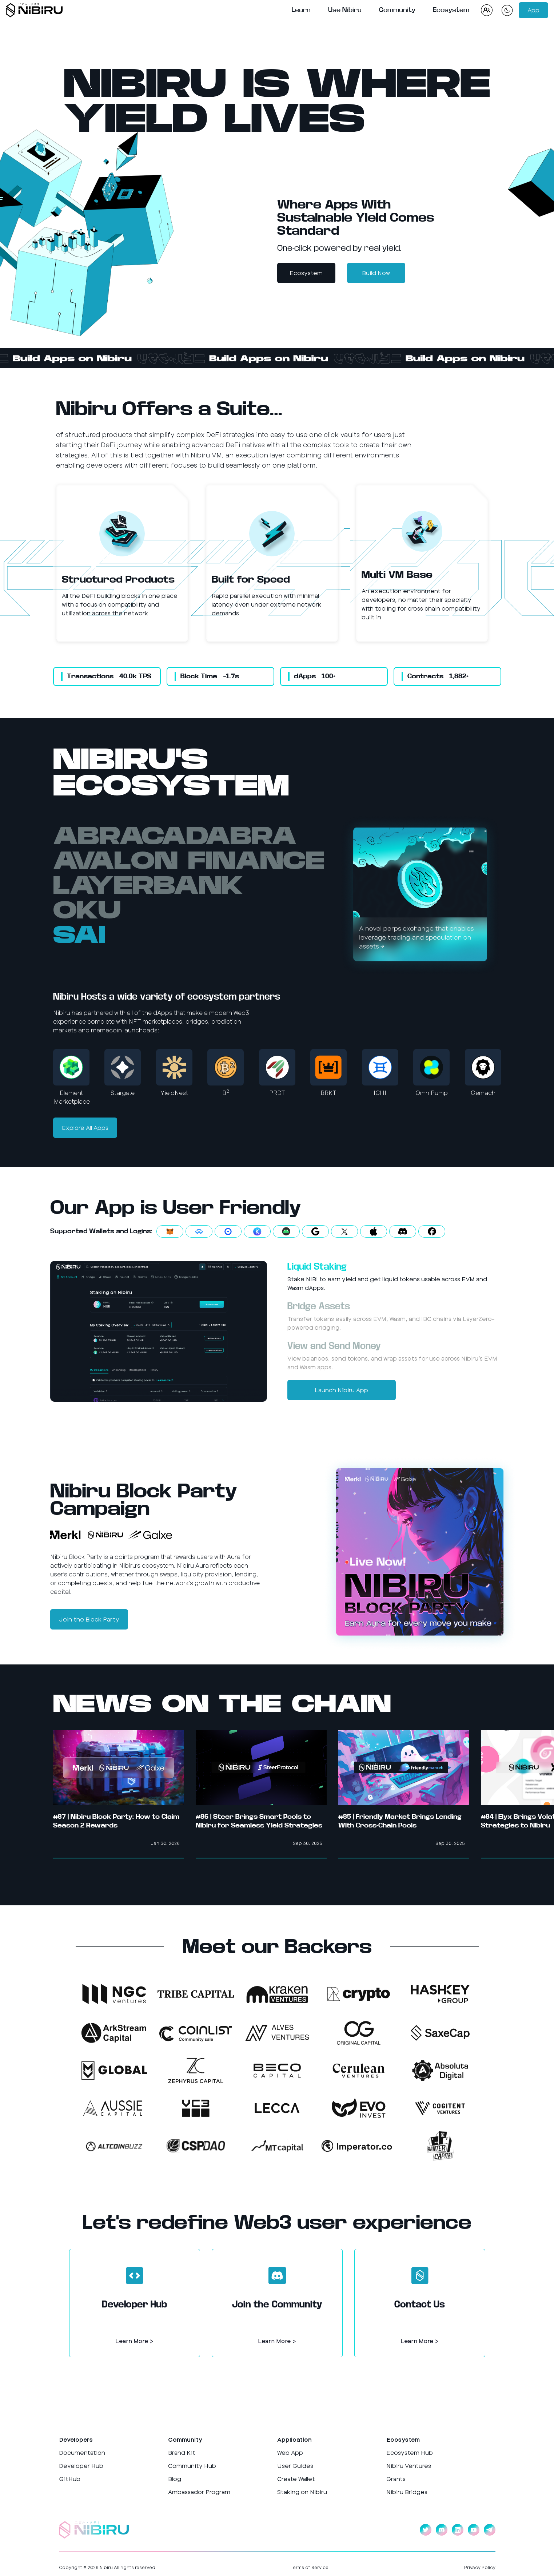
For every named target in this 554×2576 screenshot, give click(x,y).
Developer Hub (81, 2465)
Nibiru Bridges (406, 2491)
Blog (174, 2478)
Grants (396, 2478)
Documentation (82, 2452)
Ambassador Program (199, 2491)
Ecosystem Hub (409, 2452)
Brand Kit (181, 2452)
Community (397, 10)
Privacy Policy (479, 2567)
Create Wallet (296, 2478)
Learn (301, 10)
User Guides (295, 2465)
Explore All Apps (85, 1127)
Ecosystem (451, 10)
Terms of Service (309, 2567)
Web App (290, 2452)
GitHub (69, 2478)
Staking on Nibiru (302, 2491)
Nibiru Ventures (408, 2465)
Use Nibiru (345, 10)
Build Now (376, 272)
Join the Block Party (89, 1619)
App (533, 10)
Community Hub (192, 2465)
